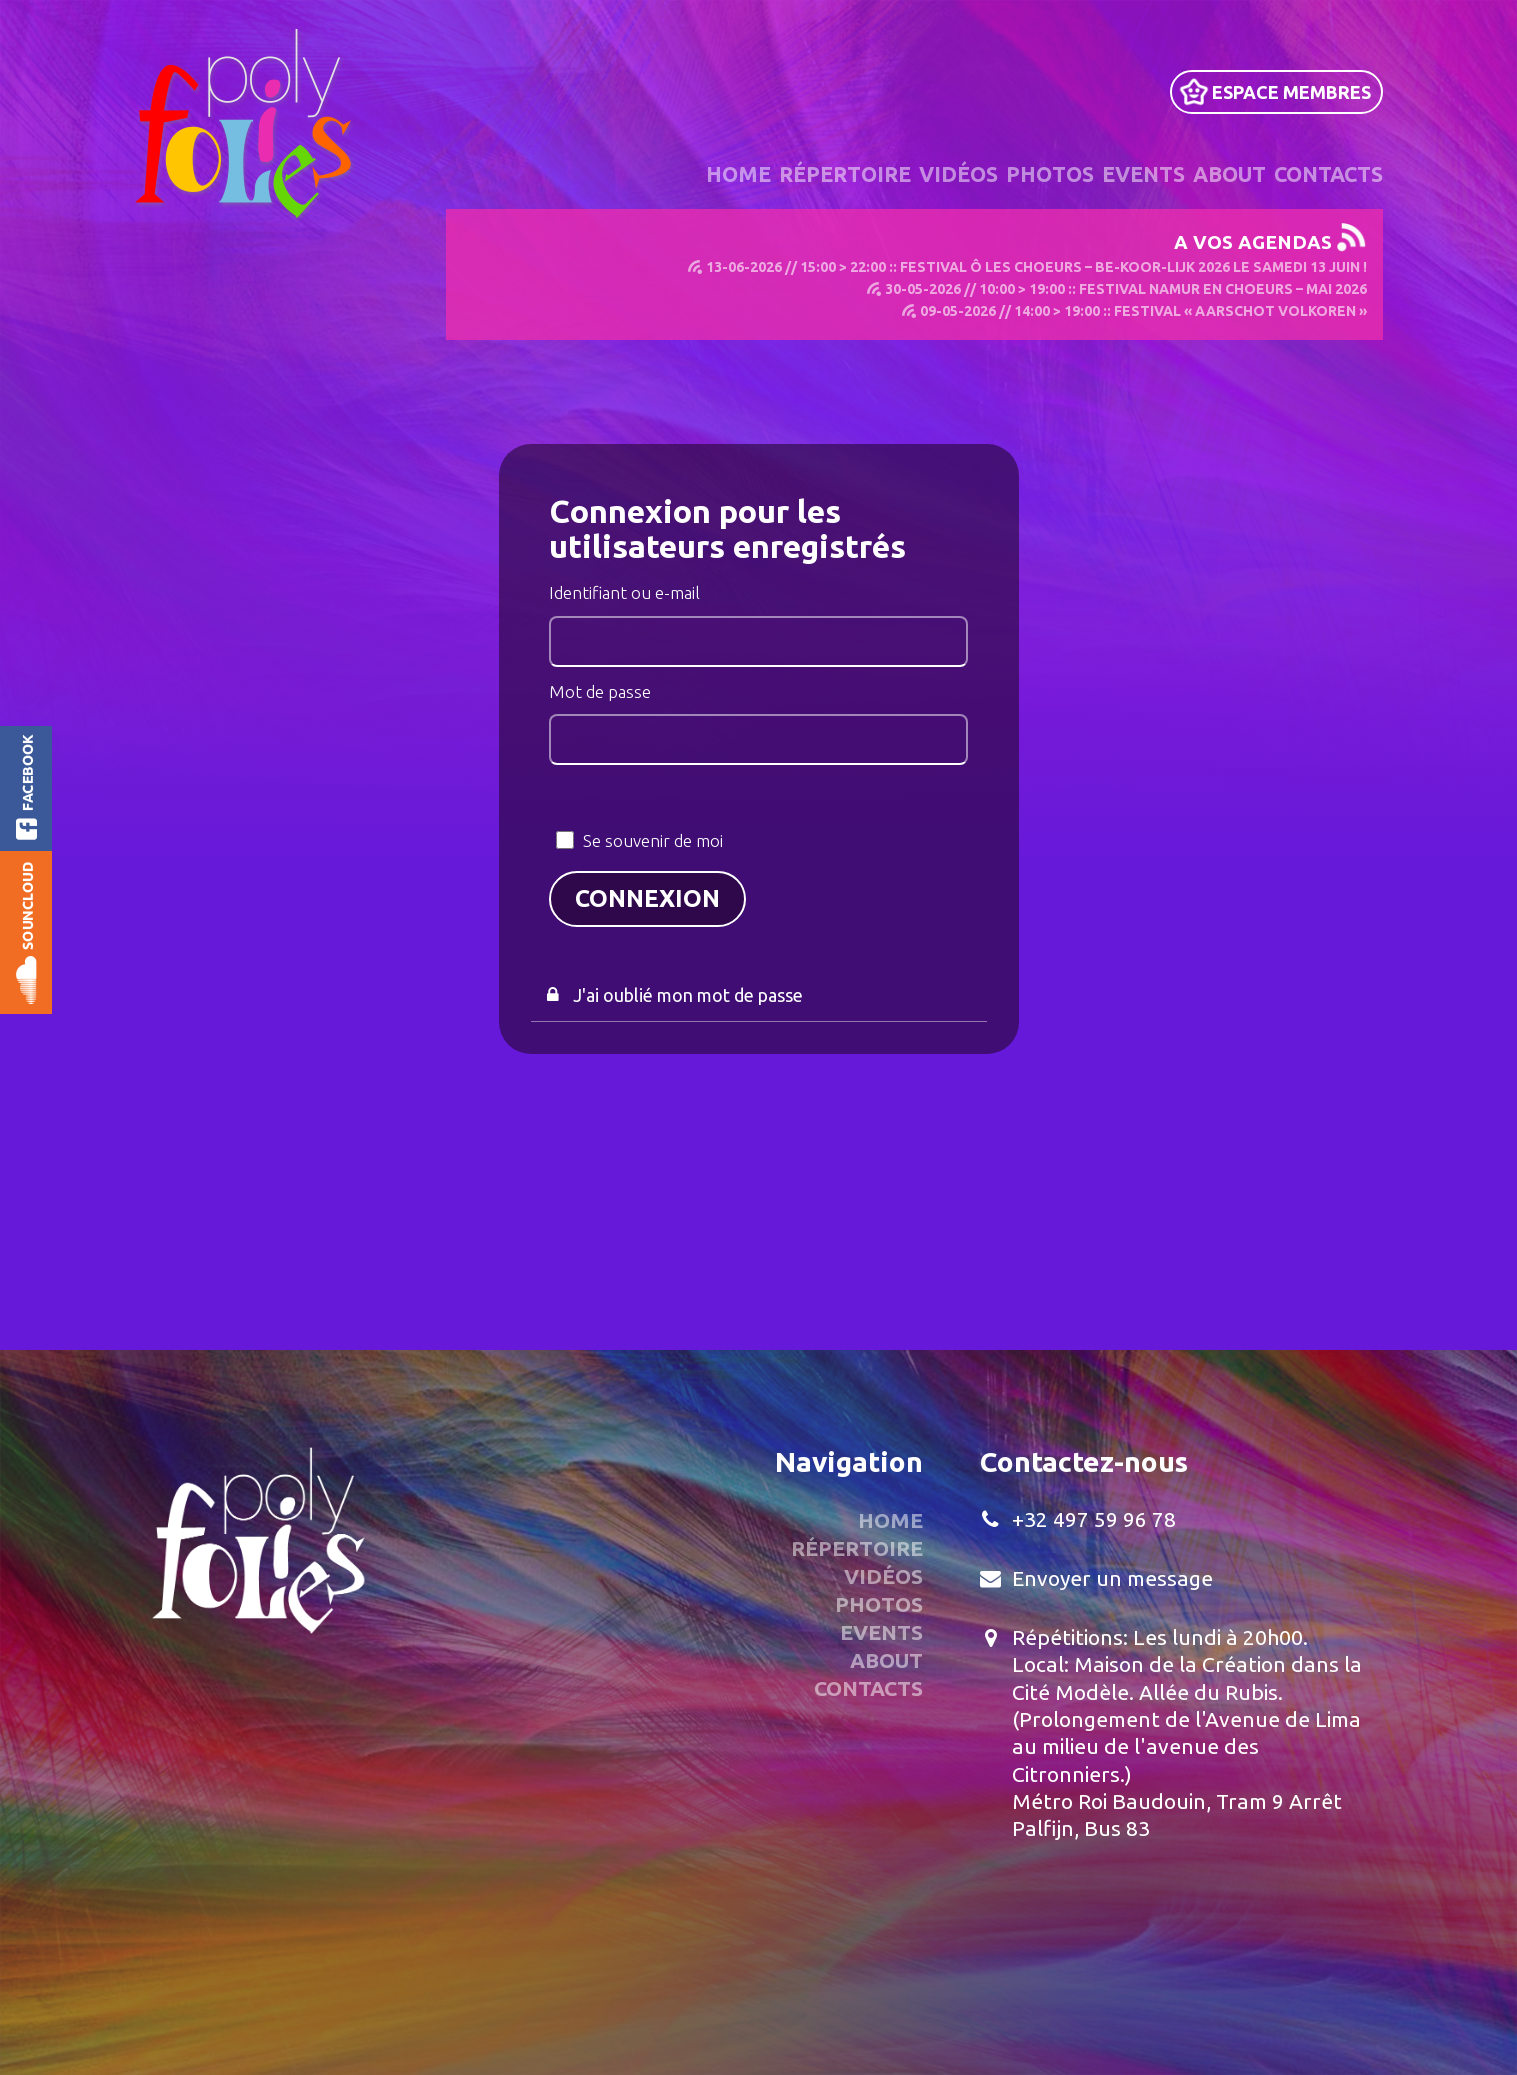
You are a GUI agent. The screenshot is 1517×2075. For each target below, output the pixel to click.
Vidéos (958, 174)
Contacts (1328, 174)
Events (1143, 174)
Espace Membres (1291, 92)
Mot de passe (600, 690)
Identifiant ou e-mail (624, 592)
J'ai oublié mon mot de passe (688, 994)
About (1229, 174)
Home (738, 174)
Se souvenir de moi (653, 841)
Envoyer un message (1112, 1578)
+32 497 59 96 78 (1094, 1519)
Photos (1050, 174)
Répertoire (845, 174)
